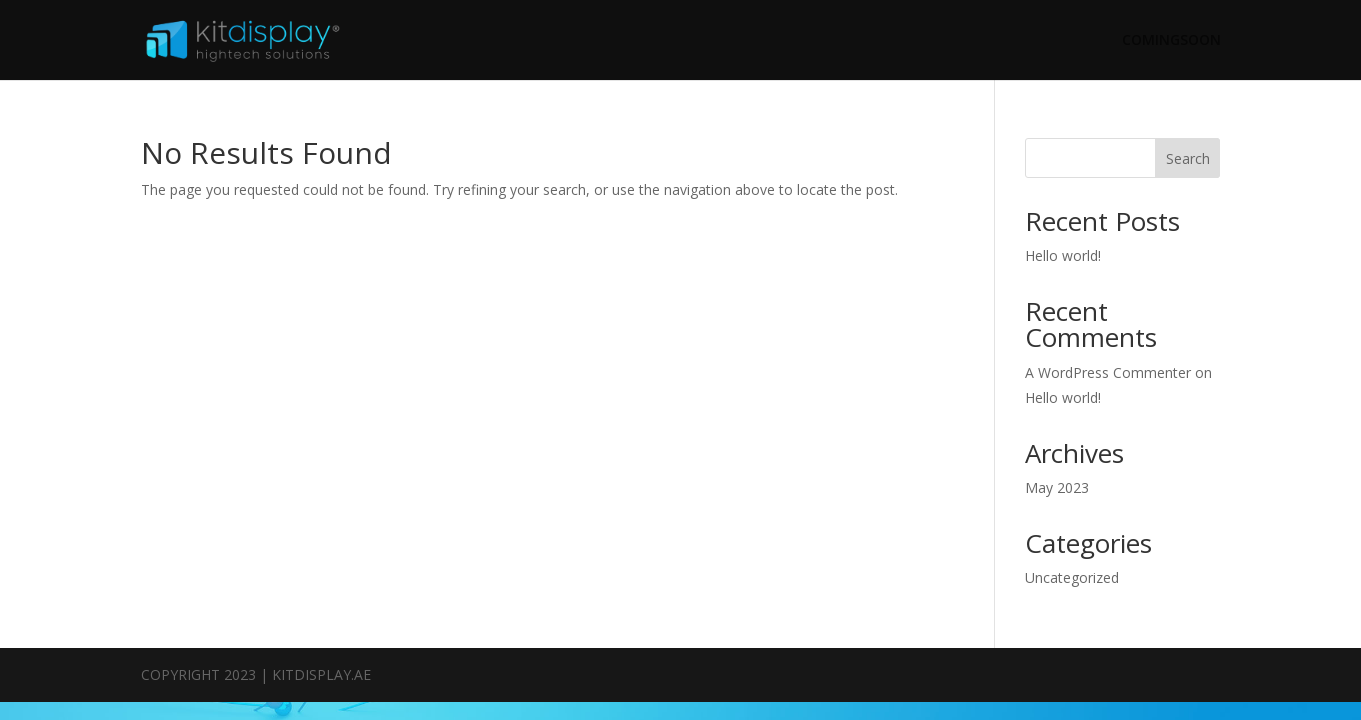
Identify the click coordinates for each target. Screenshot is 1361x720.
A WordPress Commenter (1108, 372)
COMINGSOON (1171, 41)
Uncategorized (1072, 577)
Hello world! (1063, 255)
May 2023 (1057, 487)
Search (1188, 158)
